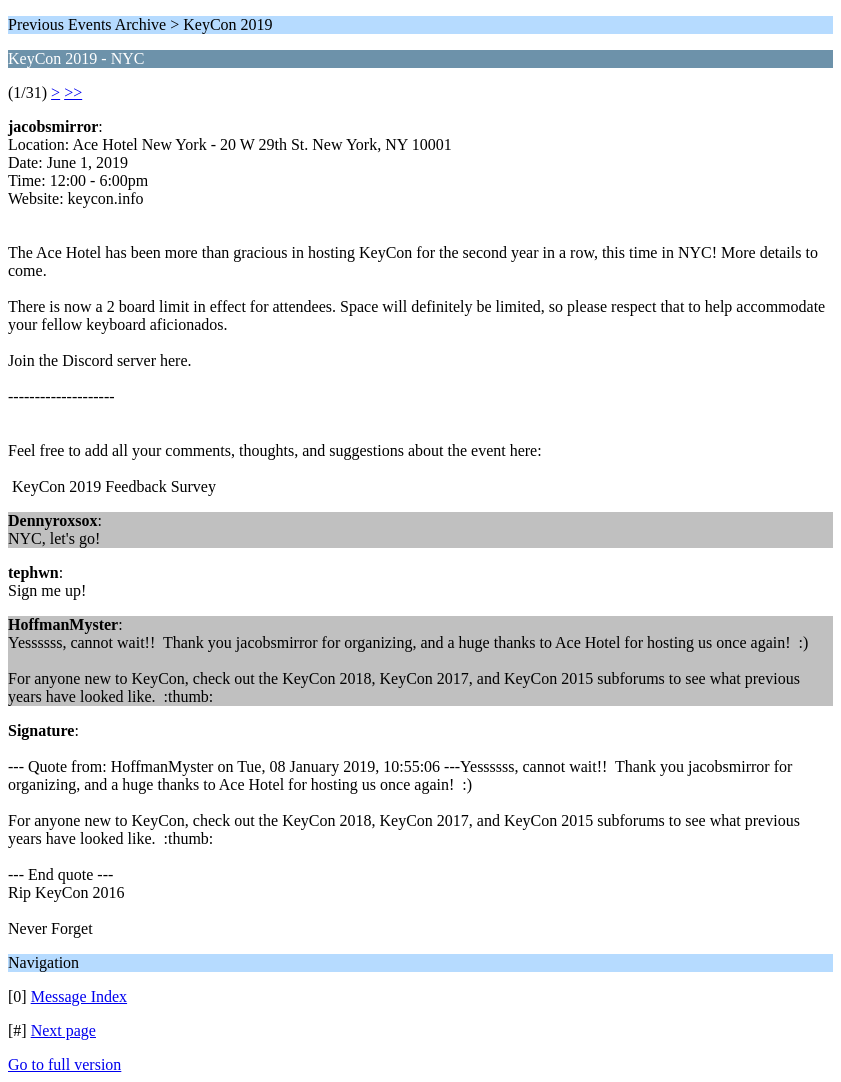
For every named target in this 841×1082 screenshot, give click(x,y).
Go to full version (64, 1064)
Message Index (79, 996)
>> (73, 92)
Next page (63, 1030)
